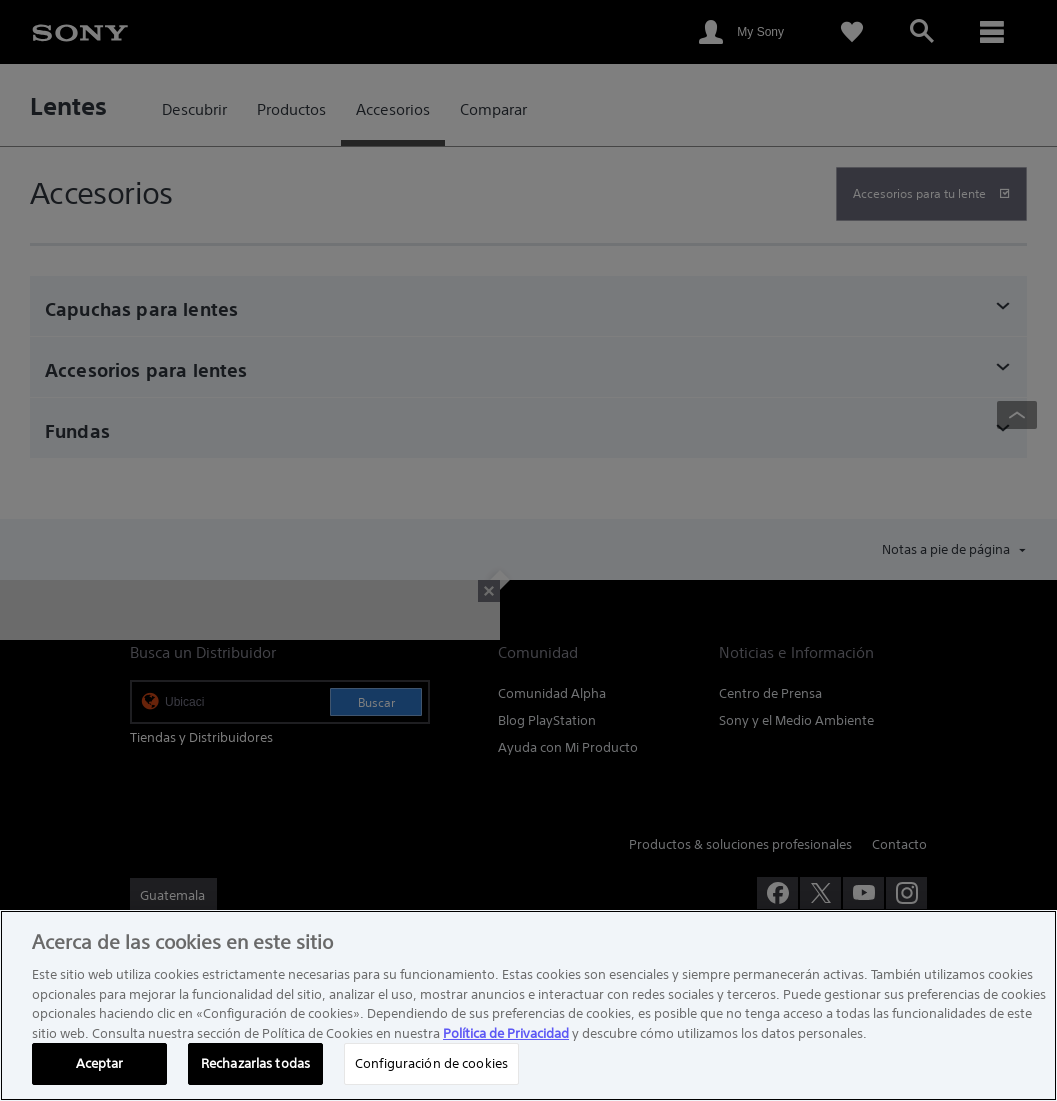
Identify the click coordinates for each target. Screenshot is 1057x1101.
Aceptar (100, 1063)
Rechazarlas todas (255, 1063)
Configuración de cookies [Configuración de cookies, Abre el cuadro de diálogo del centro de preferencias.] (431, 1063)
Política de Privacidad (506, 1033)
